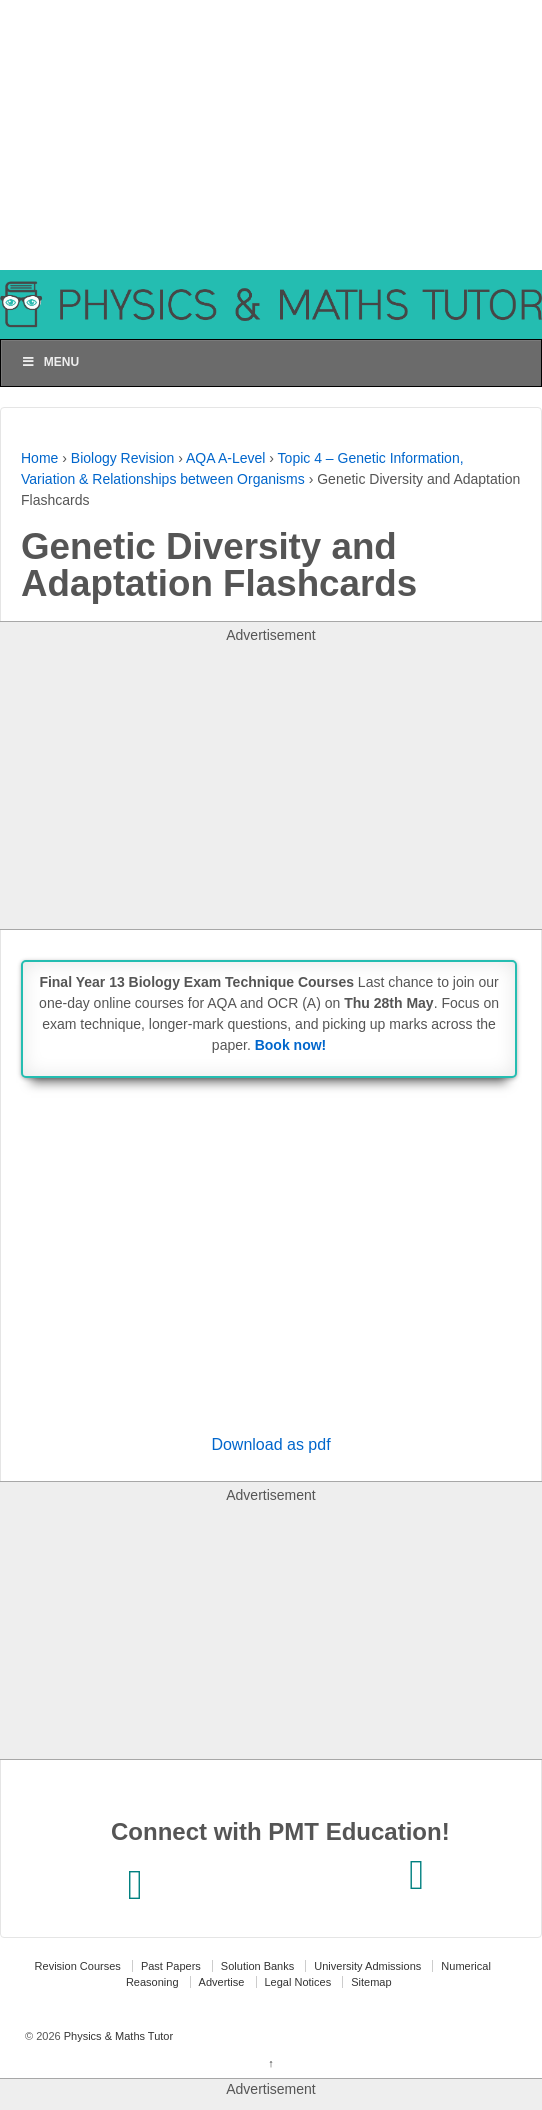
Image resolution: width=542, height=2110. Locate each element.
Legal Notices (298, 1982)
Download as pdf (270, 1444)
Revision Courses (78, 1966)
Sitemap (371, 1982)
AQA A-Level (225, 458)
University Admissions (367, 1966)
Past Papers (171, 1966)
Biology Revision (123, 458)
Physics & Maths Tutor (117, 2036)
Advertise (222, 1982)
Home (39, 458)
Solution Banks (257, 1966)
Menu (50, 362)
